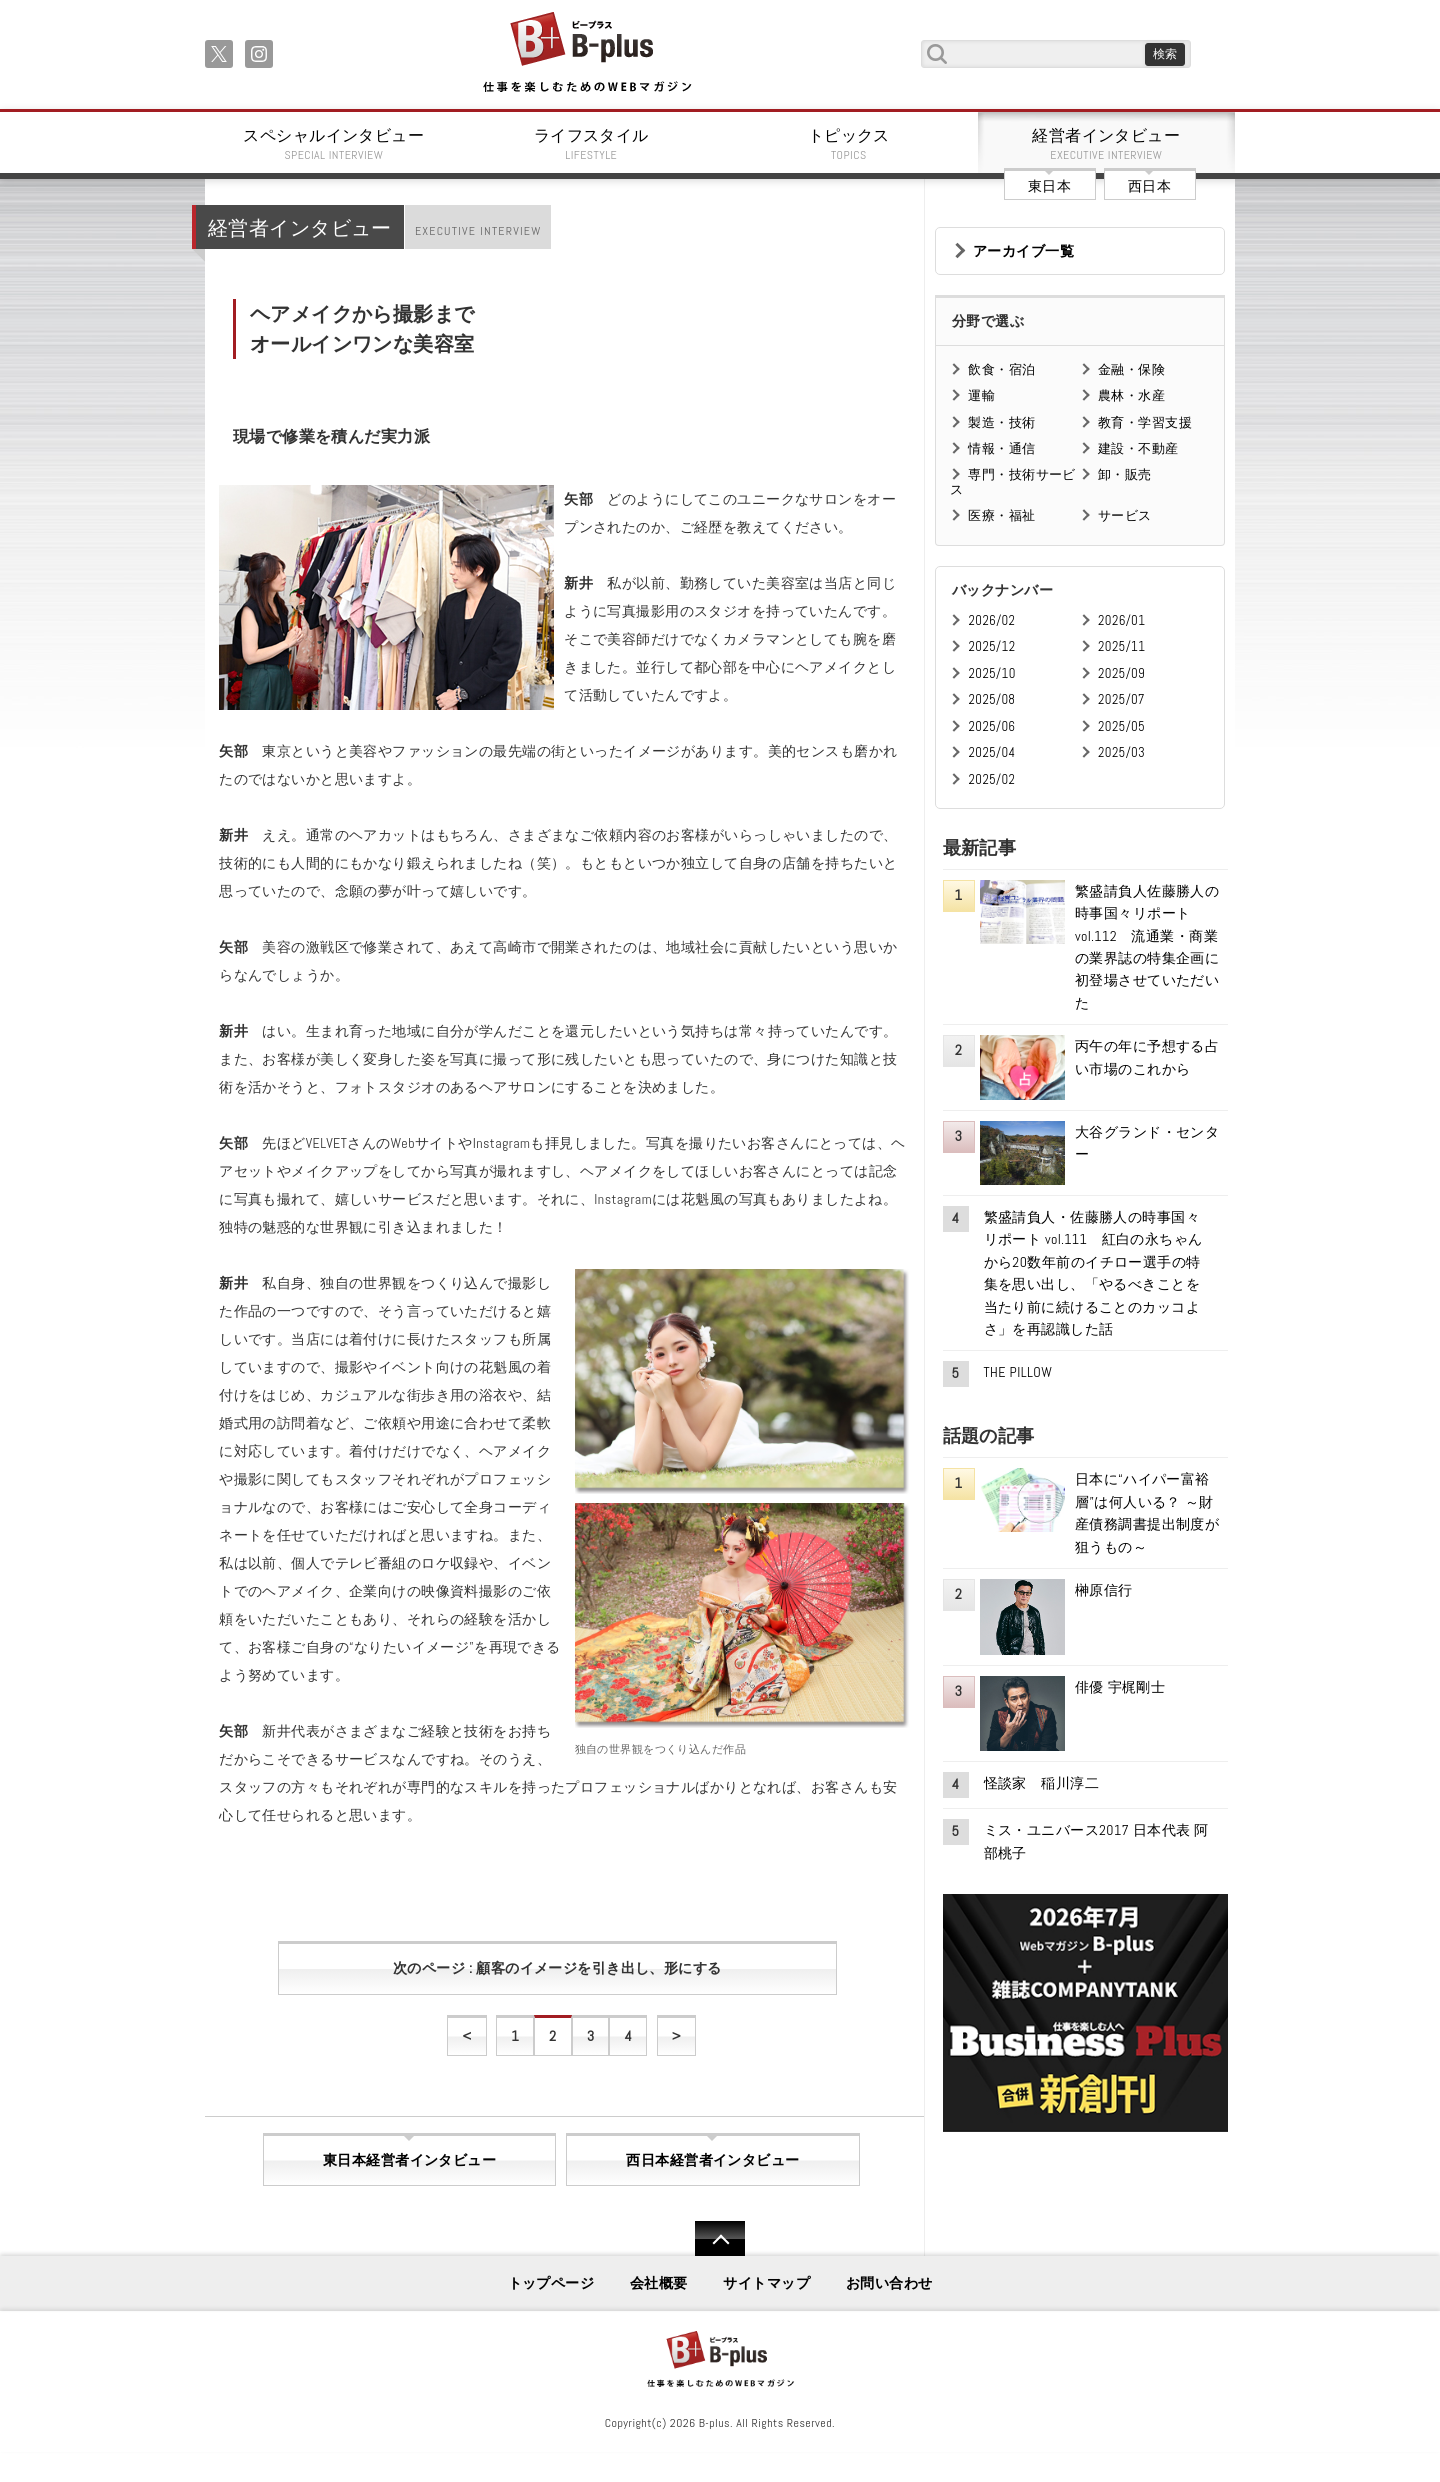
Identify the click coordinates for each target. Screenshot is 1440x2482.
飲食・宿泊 (1001, 369)
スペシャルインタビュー (334, 144)
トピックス (849, 144)
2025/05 (1121, 726)
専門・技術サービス (1012, 481)
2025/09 (1121, 673)
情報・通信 (1001, 448)
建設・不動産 (1138, 448)
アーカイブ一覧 (1023, 251)
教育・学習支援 (1145, 422)
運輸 (981, 395)
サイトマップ (766, 2283)
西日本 (1149, 186)
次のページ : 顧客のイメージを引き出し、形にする (557, 1968)
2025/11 (1121, 646)
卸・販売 (1125, 474)
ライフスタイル (592, 144)
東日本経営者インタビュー (409, 2160)
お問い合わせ (889, 2283)
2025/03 (1121, 752)
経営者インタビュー (1107, 144)
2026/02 (991, 620)
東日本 (1049, 186)
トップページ (551, 2283)
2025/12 (991, 646)
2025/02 (991, 779)
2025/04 (991, 752)
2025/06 (991, 726)
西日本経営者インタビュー (712, 2160)
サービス (1125, 515)
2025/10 (991, 673)
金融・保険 (1131, 369)
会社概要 (659, 2283)
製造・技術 (1001, 422)
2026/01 (1121, 620)
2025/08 (991, 699)
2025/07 (1121, 699)
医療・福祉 (1001, 515)
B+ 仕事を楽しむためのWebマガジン (586, 53)
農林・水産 (1131, 395)
